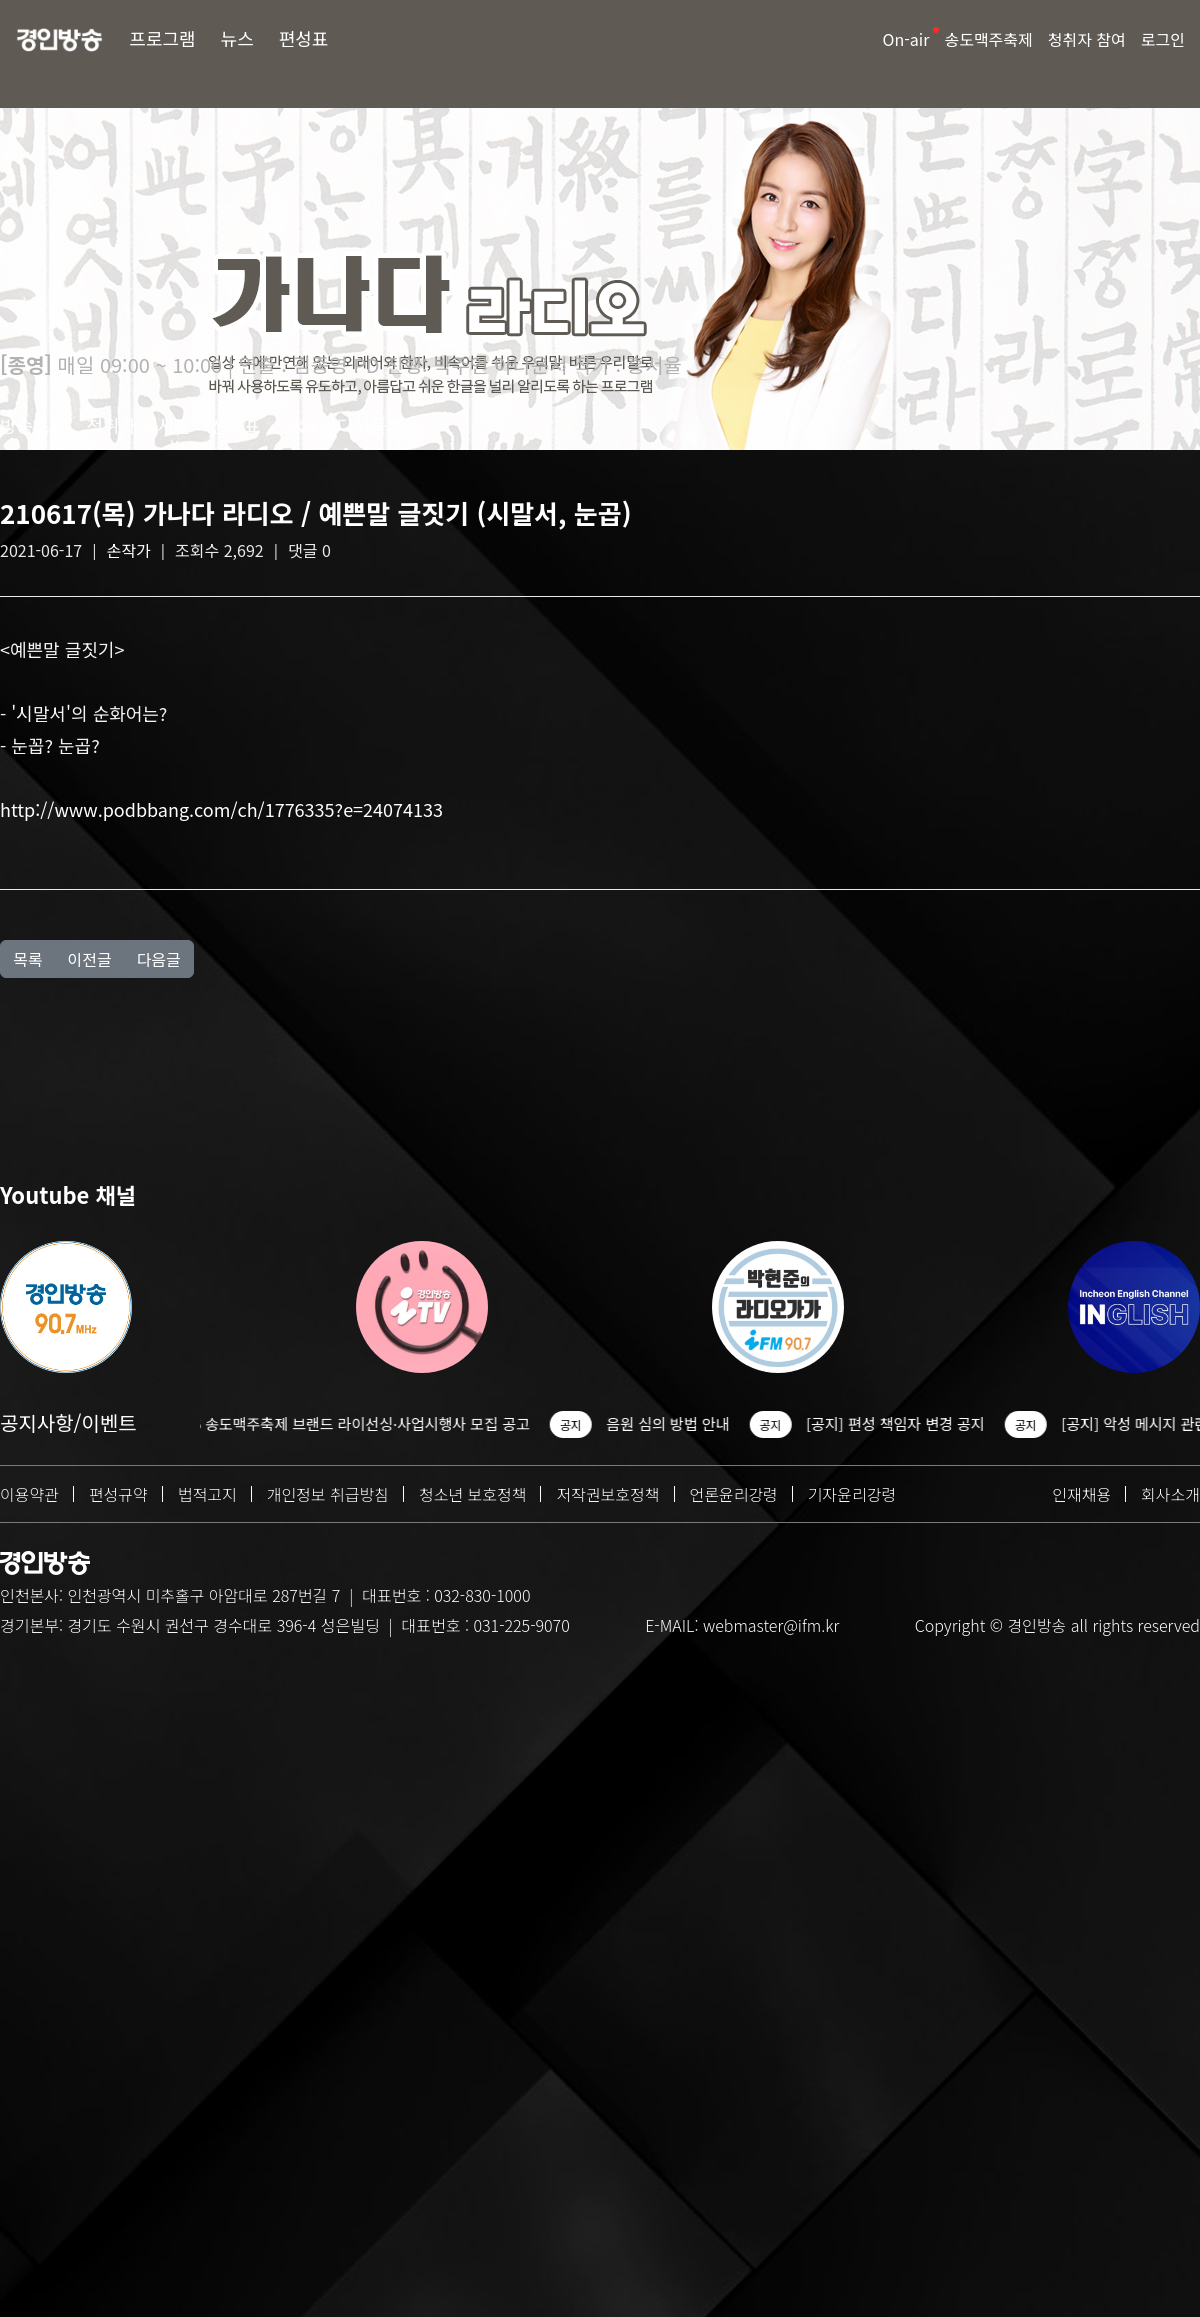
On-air (906, 39)
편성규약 (118, 1494)
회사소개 (1170, 1494)
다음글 (159, 959)
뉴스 (237, 38)
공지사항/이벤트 (68, 1422)
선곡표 (236, 425)
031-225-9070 (521, 1625)
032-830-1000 (482, 1595)
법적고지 (207, 1494)
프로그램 (162, 38)
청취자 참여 (1087, 39)
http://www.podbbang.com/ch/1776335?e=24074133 (221, 809)
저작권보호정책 (607, 1494)
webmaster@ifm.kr (771, 1625)
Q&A (298, 425)
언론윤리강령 (734, 1494)
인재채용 (1081, 1494)
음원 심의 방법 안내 (702, 1423)
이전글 (89, 959)
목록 (27, 959)
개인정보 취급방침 (328, 1494)
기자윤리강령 (852, 1494)
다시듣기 (370, 425)
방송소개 (33, 425)
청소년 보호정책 (473, 1494)
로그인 (1163, 39)
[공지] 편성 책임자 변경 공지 (930, 1423)
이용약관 (29, 1494)
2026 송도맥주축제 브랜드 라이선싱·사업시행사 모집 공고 (384, 1423)
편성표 (304, 38)
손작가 (129, 550)
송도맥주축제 (988, 39)
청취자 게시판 (138, 425)
